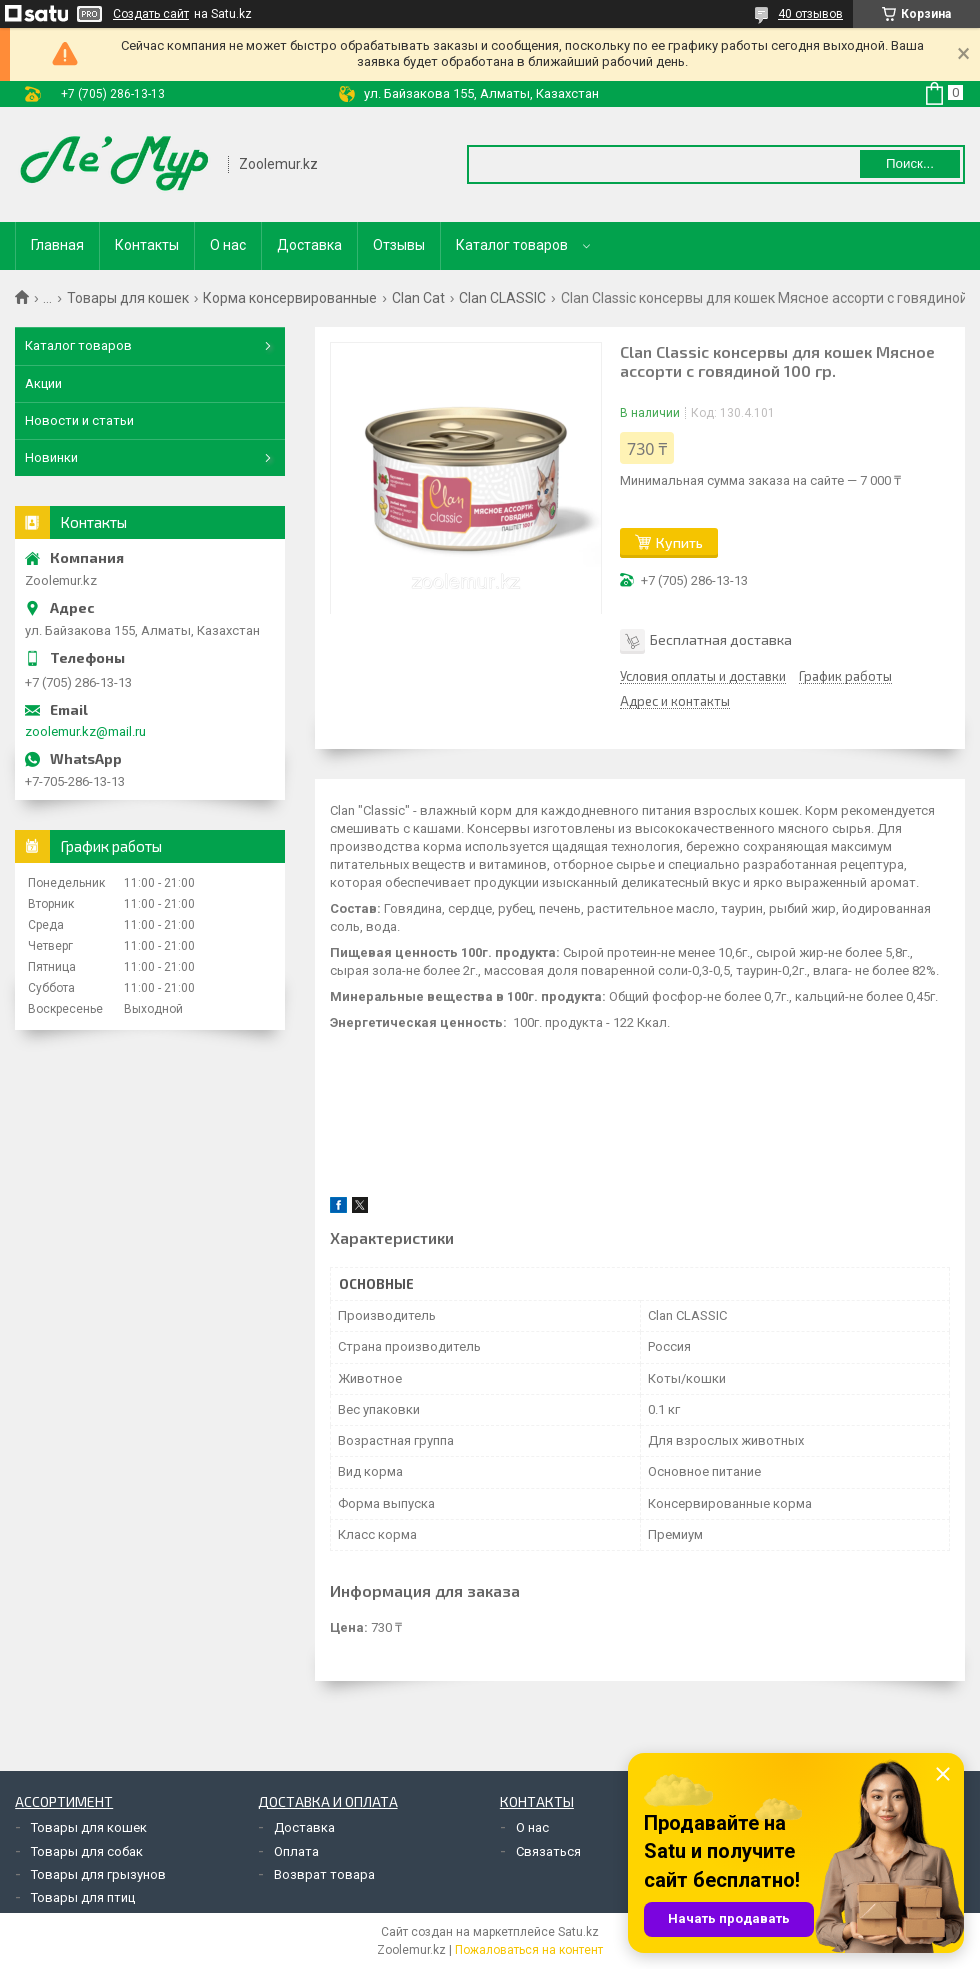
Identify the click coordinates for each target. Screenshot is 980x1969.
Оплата (296, 1851)
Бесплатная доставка (721, 639)
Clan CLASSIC (502, 298)
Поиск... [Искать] (910, 163)
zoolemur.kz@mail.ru (85, 731)
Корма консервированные (290, 298)
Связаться (548, 1851)
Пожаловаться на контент (529, 1950)
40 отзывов (810, 14)
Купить (679, 542)
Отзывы (399, 245)
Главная (57, 245)
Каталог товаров (512, 245)
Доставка (309, 245)
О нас (228, 245)
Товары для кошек (128, 298)
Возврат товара (324, 1874)
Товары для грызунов (98, 1874)
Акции (43, 383)
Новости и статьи (79, 420)
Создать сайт (151, 14)
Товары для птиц (83, 1897)
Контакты (147, 245)
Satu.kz (578, 1932)
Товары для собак (87, 1851)
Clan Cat (418, 298)
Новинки (51, 457)
